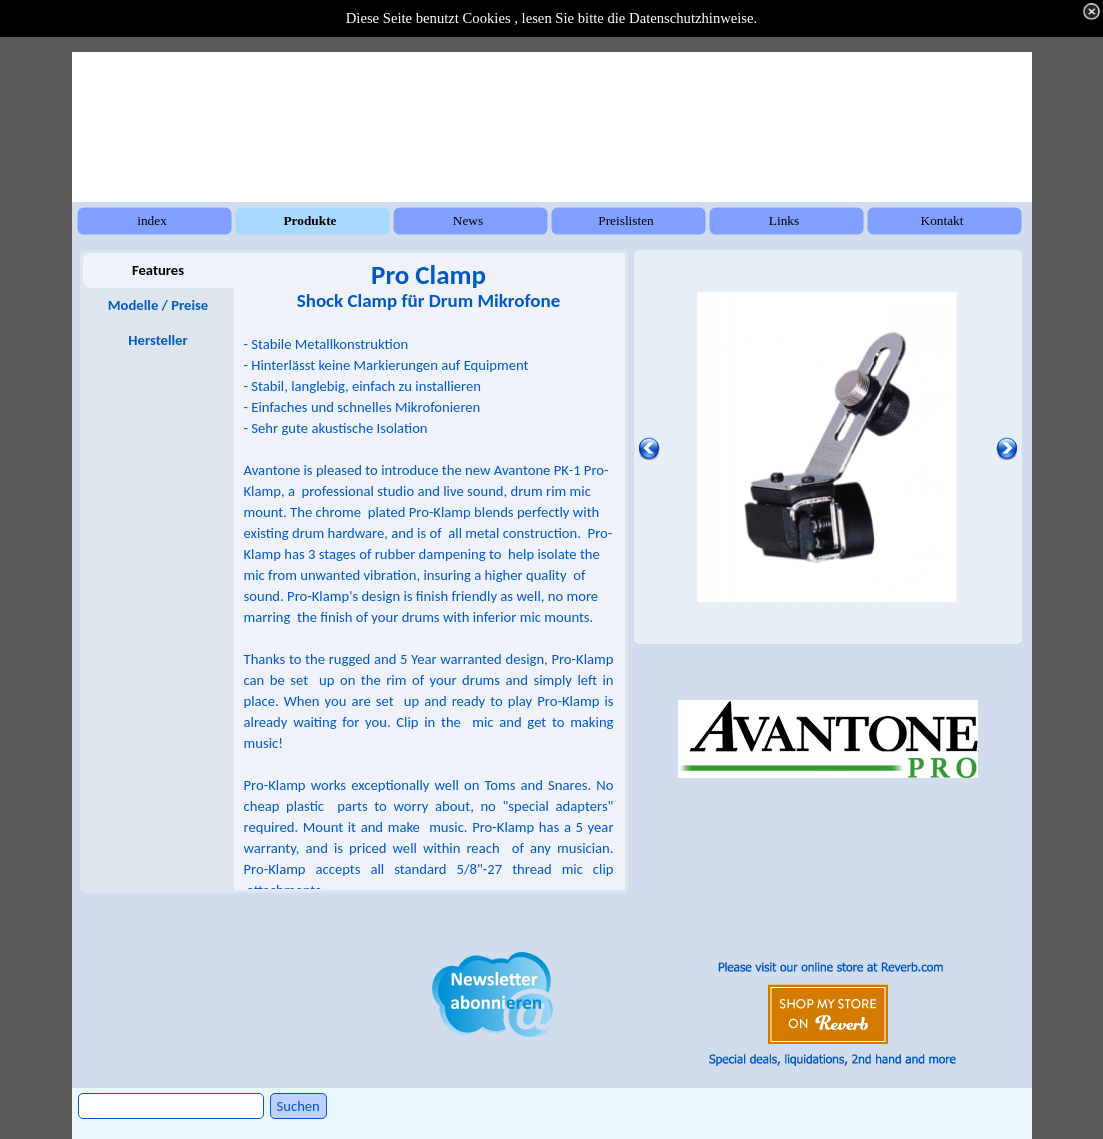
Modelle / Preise (158, 305)
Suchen (298, 1106)
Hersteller (157, 340)
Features (158, 270)
